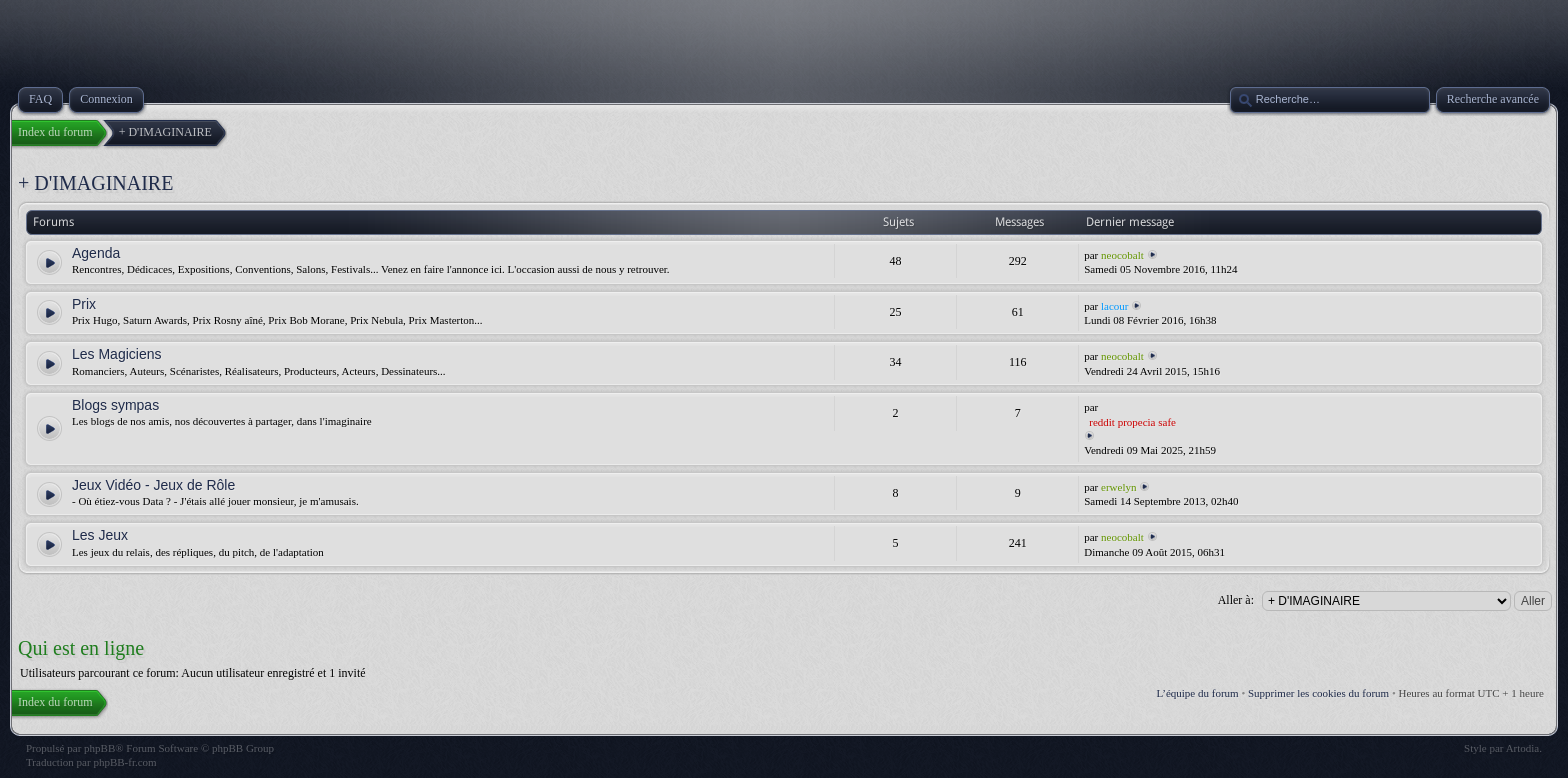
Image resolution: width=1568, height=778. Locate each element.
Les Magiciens (117, 354)
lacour (1114, 306)
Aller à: (1236, 600)
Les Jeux (100, 535)
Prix (84, 304)
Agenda (96, 253)
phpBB (99, 748)
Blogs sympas (115, 405)
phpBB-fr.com (124, 762)
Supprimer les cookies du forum (1318, 693)
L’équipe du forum (1198, 693)
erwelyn (1118, 487)
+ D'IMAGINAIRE (95, 183)
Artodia (1523, 748)
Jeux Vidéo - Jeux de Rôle (153, 485)
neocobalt (1122, 255)
